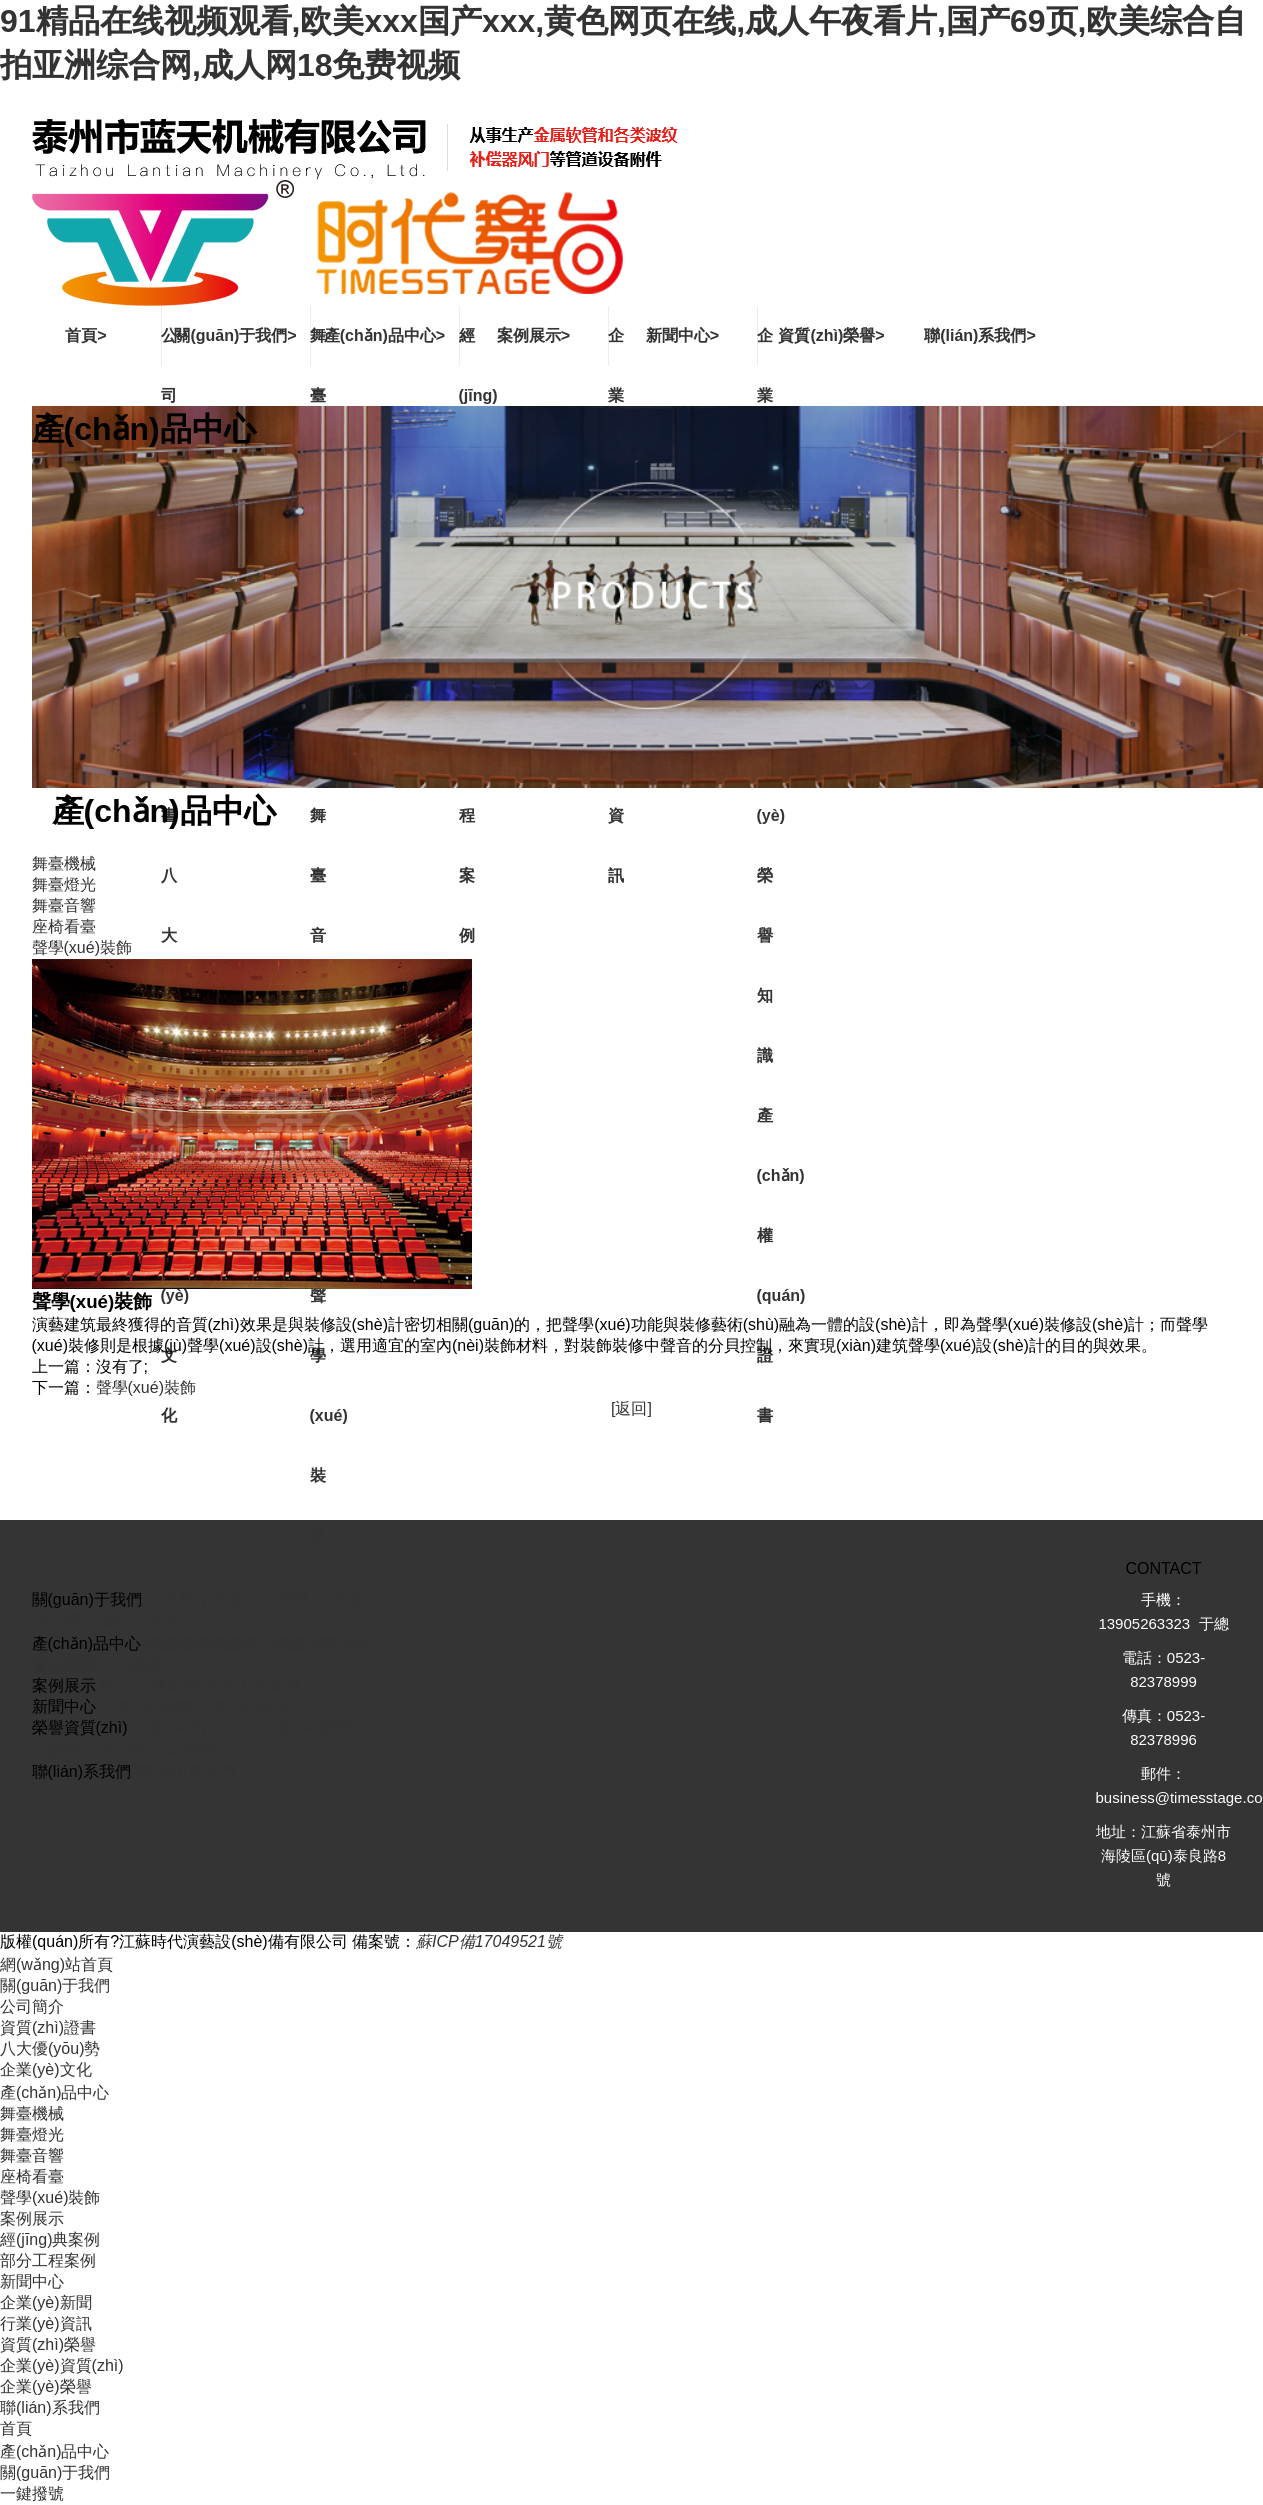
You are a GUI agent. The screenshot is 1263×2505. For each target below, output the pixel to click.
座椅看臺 (32, 2176)
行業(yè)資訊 (242, 1706)
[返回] (631, 1408)
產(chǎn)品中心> (384, 335)
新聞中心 (32, 2281)
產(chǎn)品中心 (54, 2092)
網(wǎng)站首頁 (56, 1964)
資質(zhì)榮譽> (831, 335)
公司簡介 (178, 1599)
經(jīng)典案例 (150, 1685)
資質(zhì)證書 (263, 1599)
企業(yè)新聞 (146, 1706)
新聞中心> (682, 335)
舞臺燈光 (241, 1643)
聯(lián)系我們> (980, 335)
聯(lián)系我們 (186, 1771)
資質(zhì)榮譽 (48, 2344)
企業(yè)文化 (134, 1620)
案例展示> (533, 335)
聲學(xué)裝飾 (146, 1387)
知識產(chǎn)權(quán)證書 (126, 1750)
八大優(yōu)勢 (50, 2048)
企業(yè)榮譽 (306, 1727)
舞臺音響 (305, 1643)
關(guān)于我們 (55, 1985)
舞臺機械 (177, 1643)
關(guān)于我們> (235, 335)
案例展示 (32, 2218)
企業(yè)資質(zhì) (194, 1727)
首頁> (85, 335)
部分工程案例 (253, 1685)
